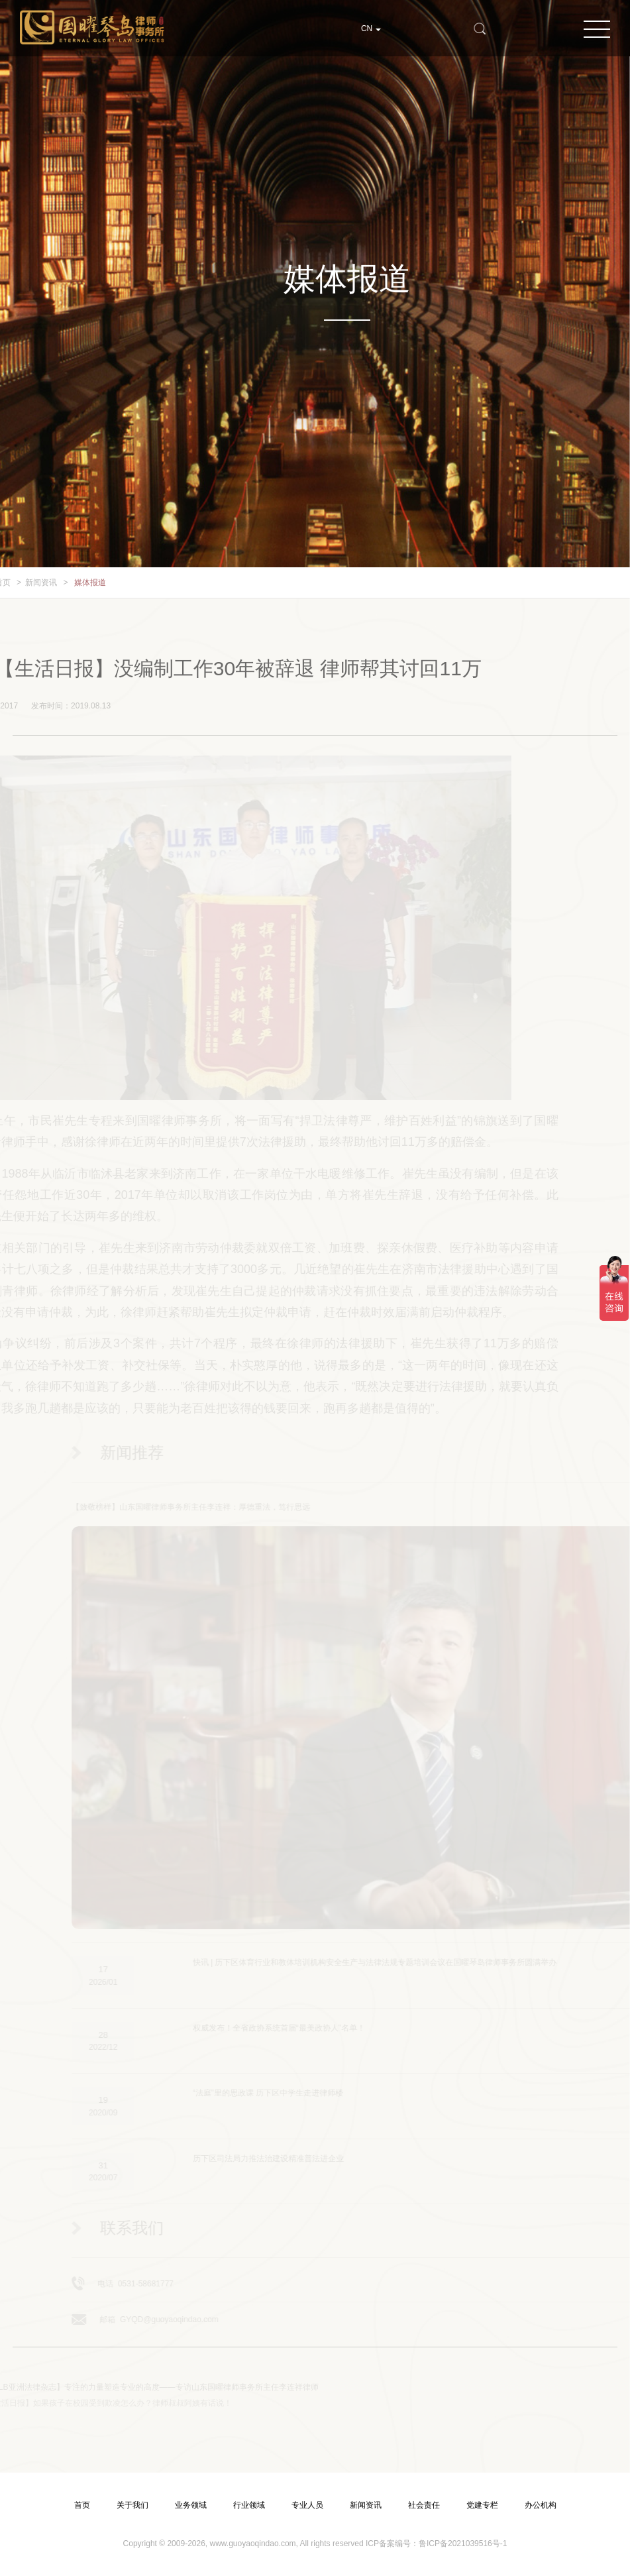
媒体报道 (75, 582)
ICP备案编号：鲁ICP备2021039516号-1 (436, 2543)
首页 (82, 2505)
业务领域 (191, 2505)
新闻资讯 (27, 582)
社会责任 (424, 2505)
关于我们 (132, 2505)
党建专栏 (482, 2505)
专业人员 (307, 2505)
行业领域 (249, 2505)
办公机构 (540, 2505)
